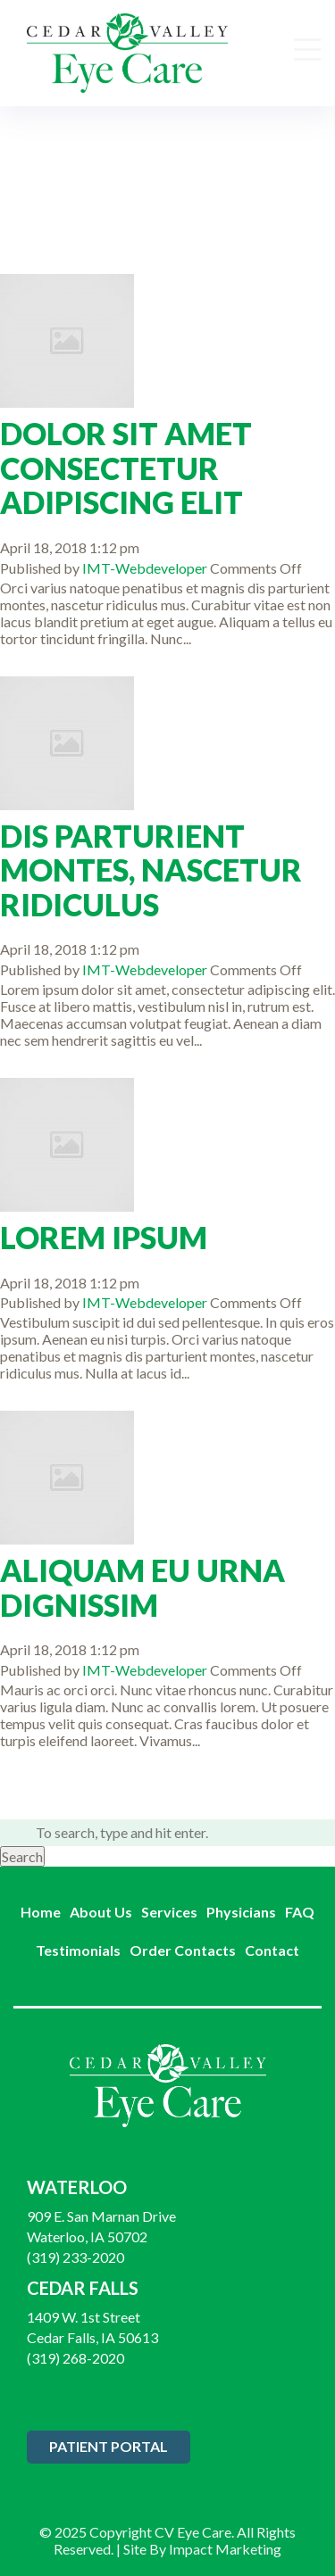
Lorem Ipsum (103, 1238)
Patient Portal (108, 2446)
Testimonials (78, 1950)
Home (41, 1911)
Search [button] (22, 1856)
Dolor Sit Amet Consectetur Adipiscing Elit (126, 468)
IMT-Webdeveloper (144, 567)
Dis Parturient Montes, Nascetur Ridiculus (151, 871)
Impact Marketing (225, 2548)
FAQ (299, 1911)
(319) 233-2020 (75, 2257)
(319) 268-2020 (75, 2357)
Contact (272, 1950)
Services (169, 1911)
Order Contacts (183, 1950)
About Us (101, 1911)
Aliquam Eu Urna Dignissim (142, 1587)
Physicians (241, 1911)
